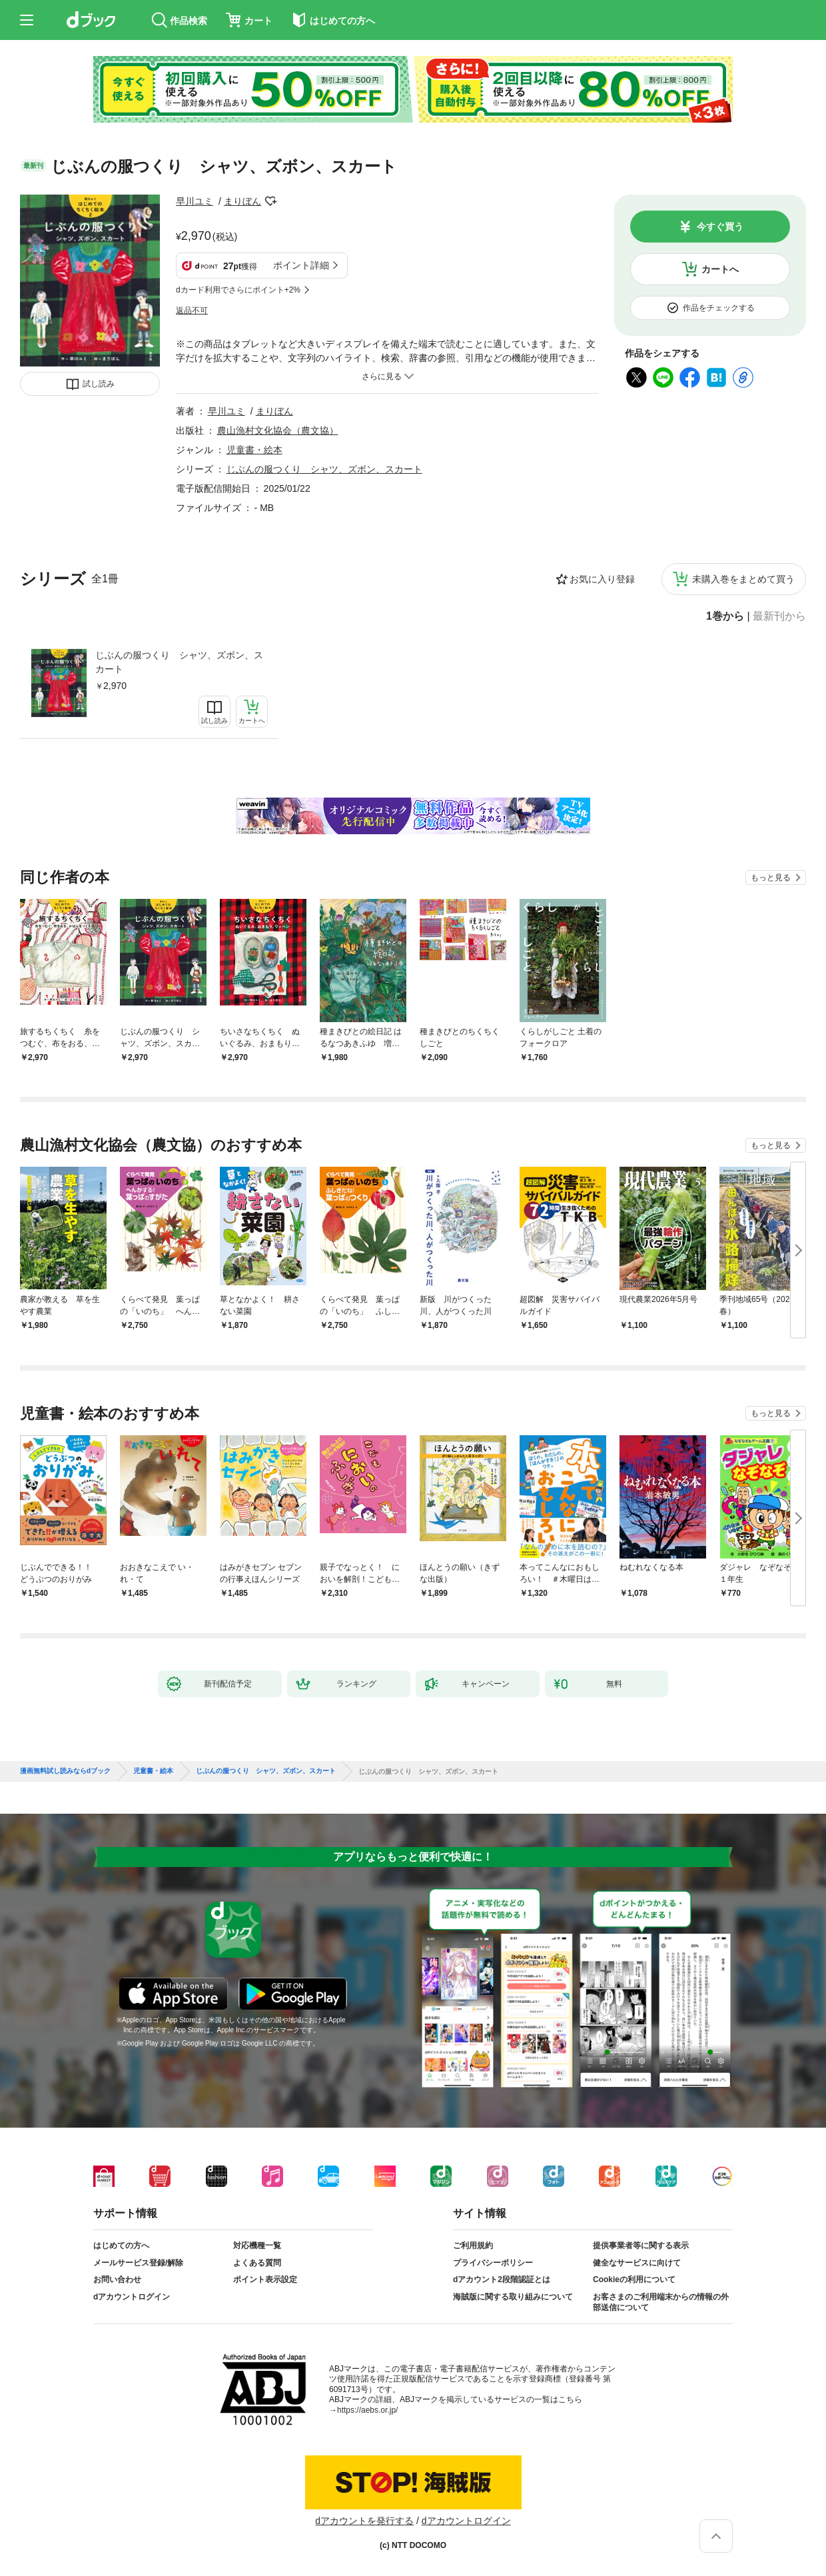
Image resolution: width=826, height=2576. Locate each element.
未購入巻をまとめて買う (743, 579)
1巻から (725, 616)
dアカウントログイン (131, 2296)
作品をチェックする (719, 308)
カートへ (720, 269)
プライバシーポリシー (493, 2262)
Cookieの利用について (634, 2279)
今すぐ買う (720, 226)
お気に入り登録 (602, 579)
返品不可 (192, 310)
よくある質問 (257, 2262)
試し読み (99, 383)
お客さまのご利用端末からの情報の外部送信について (661, 2302)
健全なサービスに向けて (637, 2262)
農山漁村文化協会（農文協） (277, 430)
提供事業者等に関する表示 (641, 2245)
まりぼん (242, 201)
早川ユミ (194, 201)
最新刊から (779, 616)
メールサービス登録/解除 (138, 2262)
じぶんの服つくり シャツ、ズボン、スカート (179, 662)
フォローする (270, 201)
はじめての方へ (121, 2245)
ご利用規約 (473, 2245)
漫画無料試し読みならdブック (65, 1771)
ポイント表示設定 (265, 2279)
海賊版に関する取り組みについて (513, 2296)
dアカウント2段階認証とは (501, 2279)
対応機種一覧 (257, 2245)
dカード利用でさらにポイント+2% (238, 290)
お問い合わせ (117, 2279)
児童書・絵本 (254, 449)
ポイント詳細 (301, 265)
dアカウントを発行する (364, 2520)
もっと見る (771, 877)
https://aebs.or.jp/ (367, 2410)
